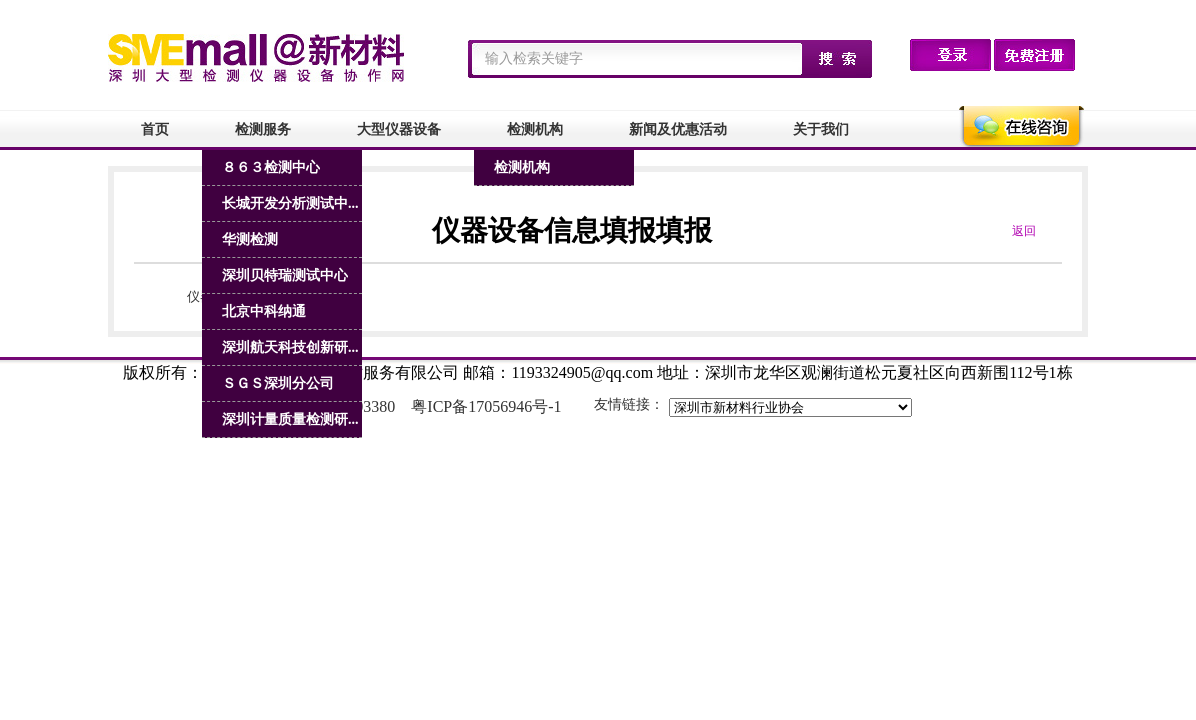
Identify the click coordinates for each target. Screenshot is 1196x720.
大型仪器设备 (399, 129)
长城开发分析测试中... (290, 203)
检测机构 (535, 129)
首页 (155, 129)
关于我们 (821, 129)
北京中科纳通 (264, 311)
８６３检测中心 (271, 167)
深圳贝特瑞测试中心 (285, 275)
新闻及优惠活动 (678, 129)
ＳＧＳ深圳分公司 (278, 383)
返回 (1024, 231)
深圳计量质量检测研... (290, 419)
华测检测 (250, 239)
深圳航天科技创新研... (290, 347)
